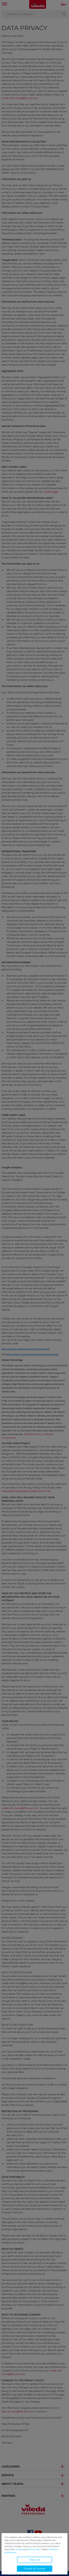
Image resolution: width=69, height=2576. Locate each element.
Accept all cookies (34, 2568)
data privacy (33, 2549)
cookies (19, 2549)
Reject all (34, 2559)
